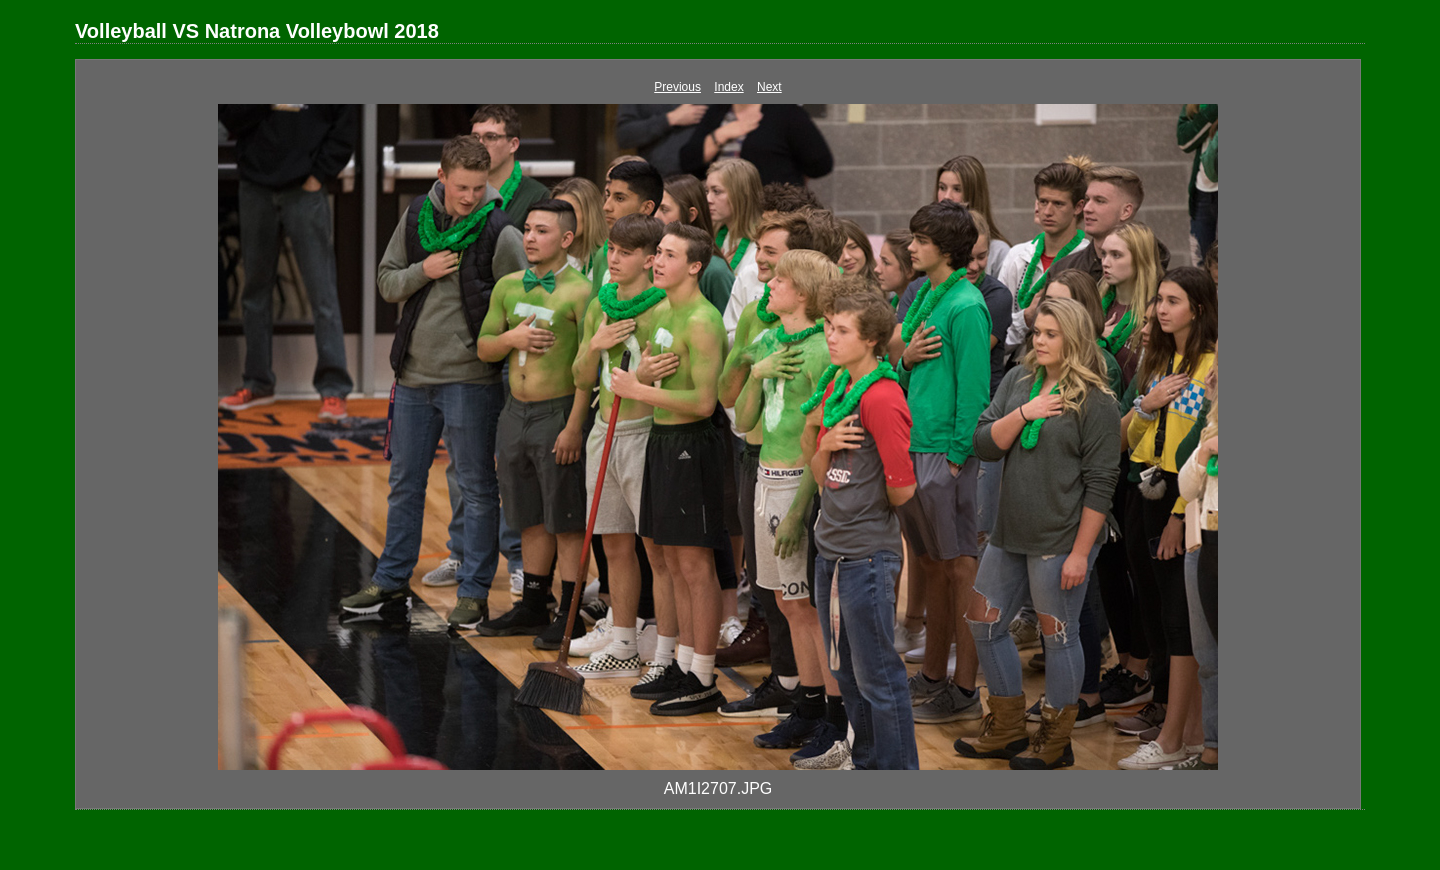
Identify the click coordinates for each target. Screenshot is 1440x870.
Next (769, 87)
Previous (677, 87)
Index (728, 87)
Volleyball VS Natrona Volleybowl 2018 (257, 31)
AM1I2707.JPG (718, 788)
